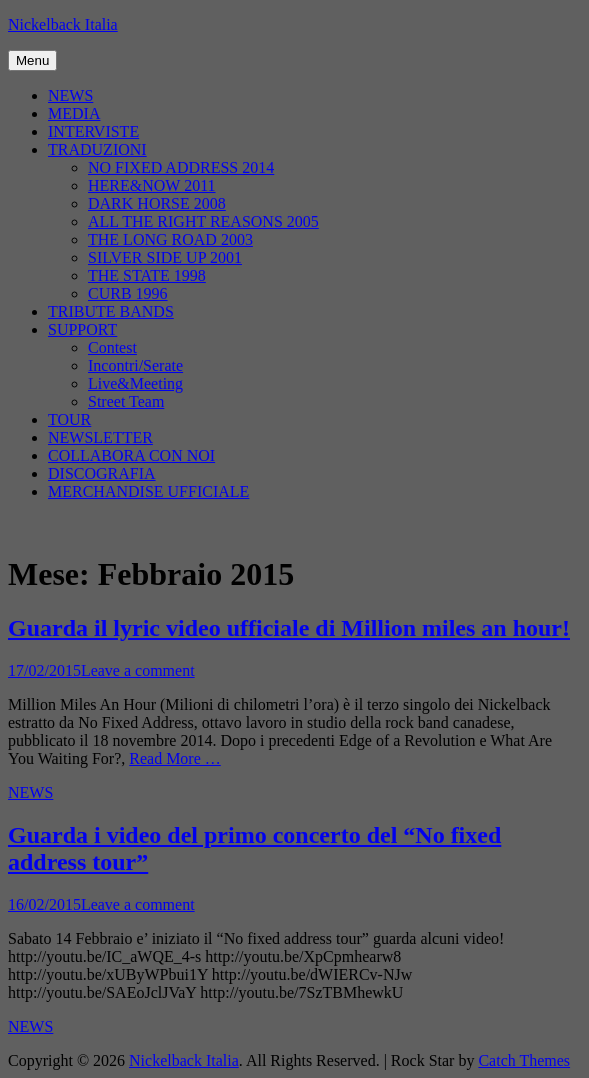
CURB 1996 (128, 293)
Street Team (126, 401)
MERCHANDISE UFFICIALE (148, 491)
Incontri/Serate (135, 365)
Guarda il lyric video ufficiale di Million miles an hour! (289, 628)
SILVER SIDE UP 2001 (165, 257)
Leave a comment (138, 670)
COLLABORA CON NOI (131, 455)
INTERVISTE (93, 131)
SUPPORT (82, 329)
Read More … (175, 758)
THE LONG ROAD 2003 (170, 239)
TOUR (69, 419)
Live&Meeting (135, 383)
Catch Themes (524, 1060)
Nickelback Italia (63, 24)
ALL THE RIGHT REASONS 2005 (203, 221)
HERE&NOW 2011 (152, 185)
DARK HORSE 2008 (157, 203)
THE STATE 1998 (147, 275)
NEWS (70, 95)
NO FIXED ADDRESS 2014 (181, 167)
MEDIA (74, 113)
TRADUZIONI (97, 149)
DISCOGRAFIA (102, 473)
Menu (32, 60)
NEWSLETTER (100, 437)
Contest (112, 347)
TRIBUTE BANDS (111, 311)
